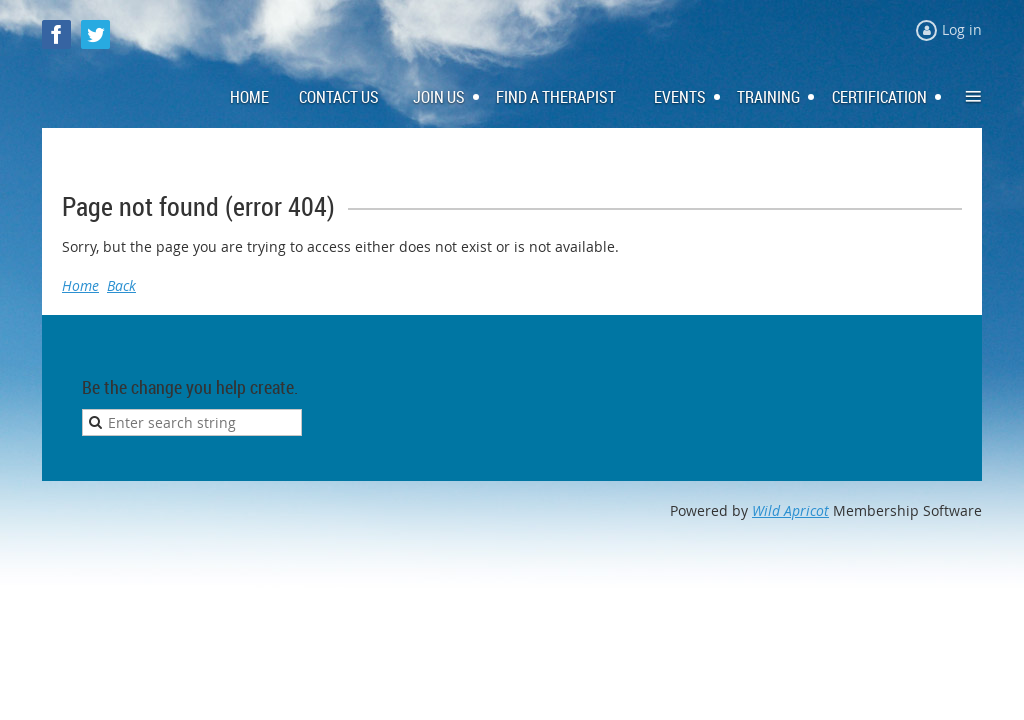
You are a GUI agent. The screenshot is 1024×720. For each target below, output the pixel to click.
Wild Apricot (790, 510)
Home (80, 285)
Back (121, 285)
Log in (962, 29)
